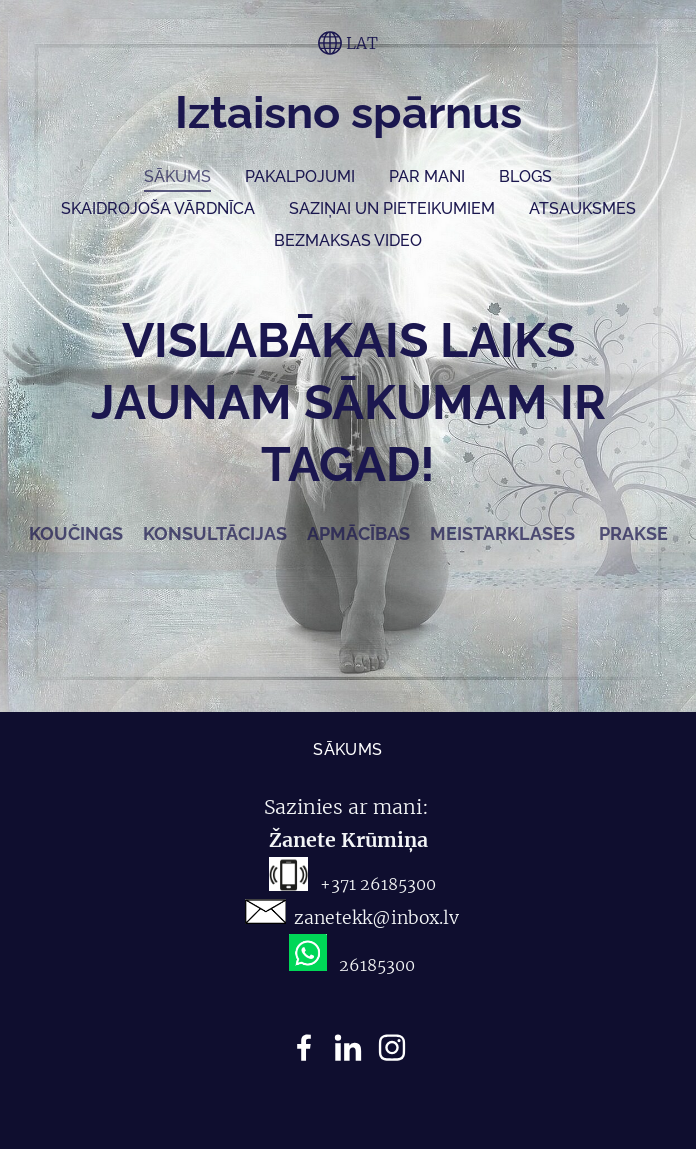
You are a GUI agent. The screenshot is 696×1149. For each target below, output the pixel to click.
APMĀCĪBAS (362, 533)
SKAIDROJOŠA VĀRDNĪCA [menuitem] (158, 208)
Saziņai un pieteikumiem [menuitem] (392, 208)
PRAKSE (633, 533)
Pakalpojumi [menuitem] (300, 176)
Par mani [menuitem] (427, 176)
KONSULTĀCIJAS (215, 533)
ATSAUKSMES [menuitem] (582, 208)
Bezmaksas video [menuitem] (348, 240)
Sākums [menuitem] (177, 176)
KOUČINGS (78, 533)
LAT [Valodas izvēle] (348, 43)
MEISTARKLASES (502, 533)
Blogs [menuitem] (525, 176)
